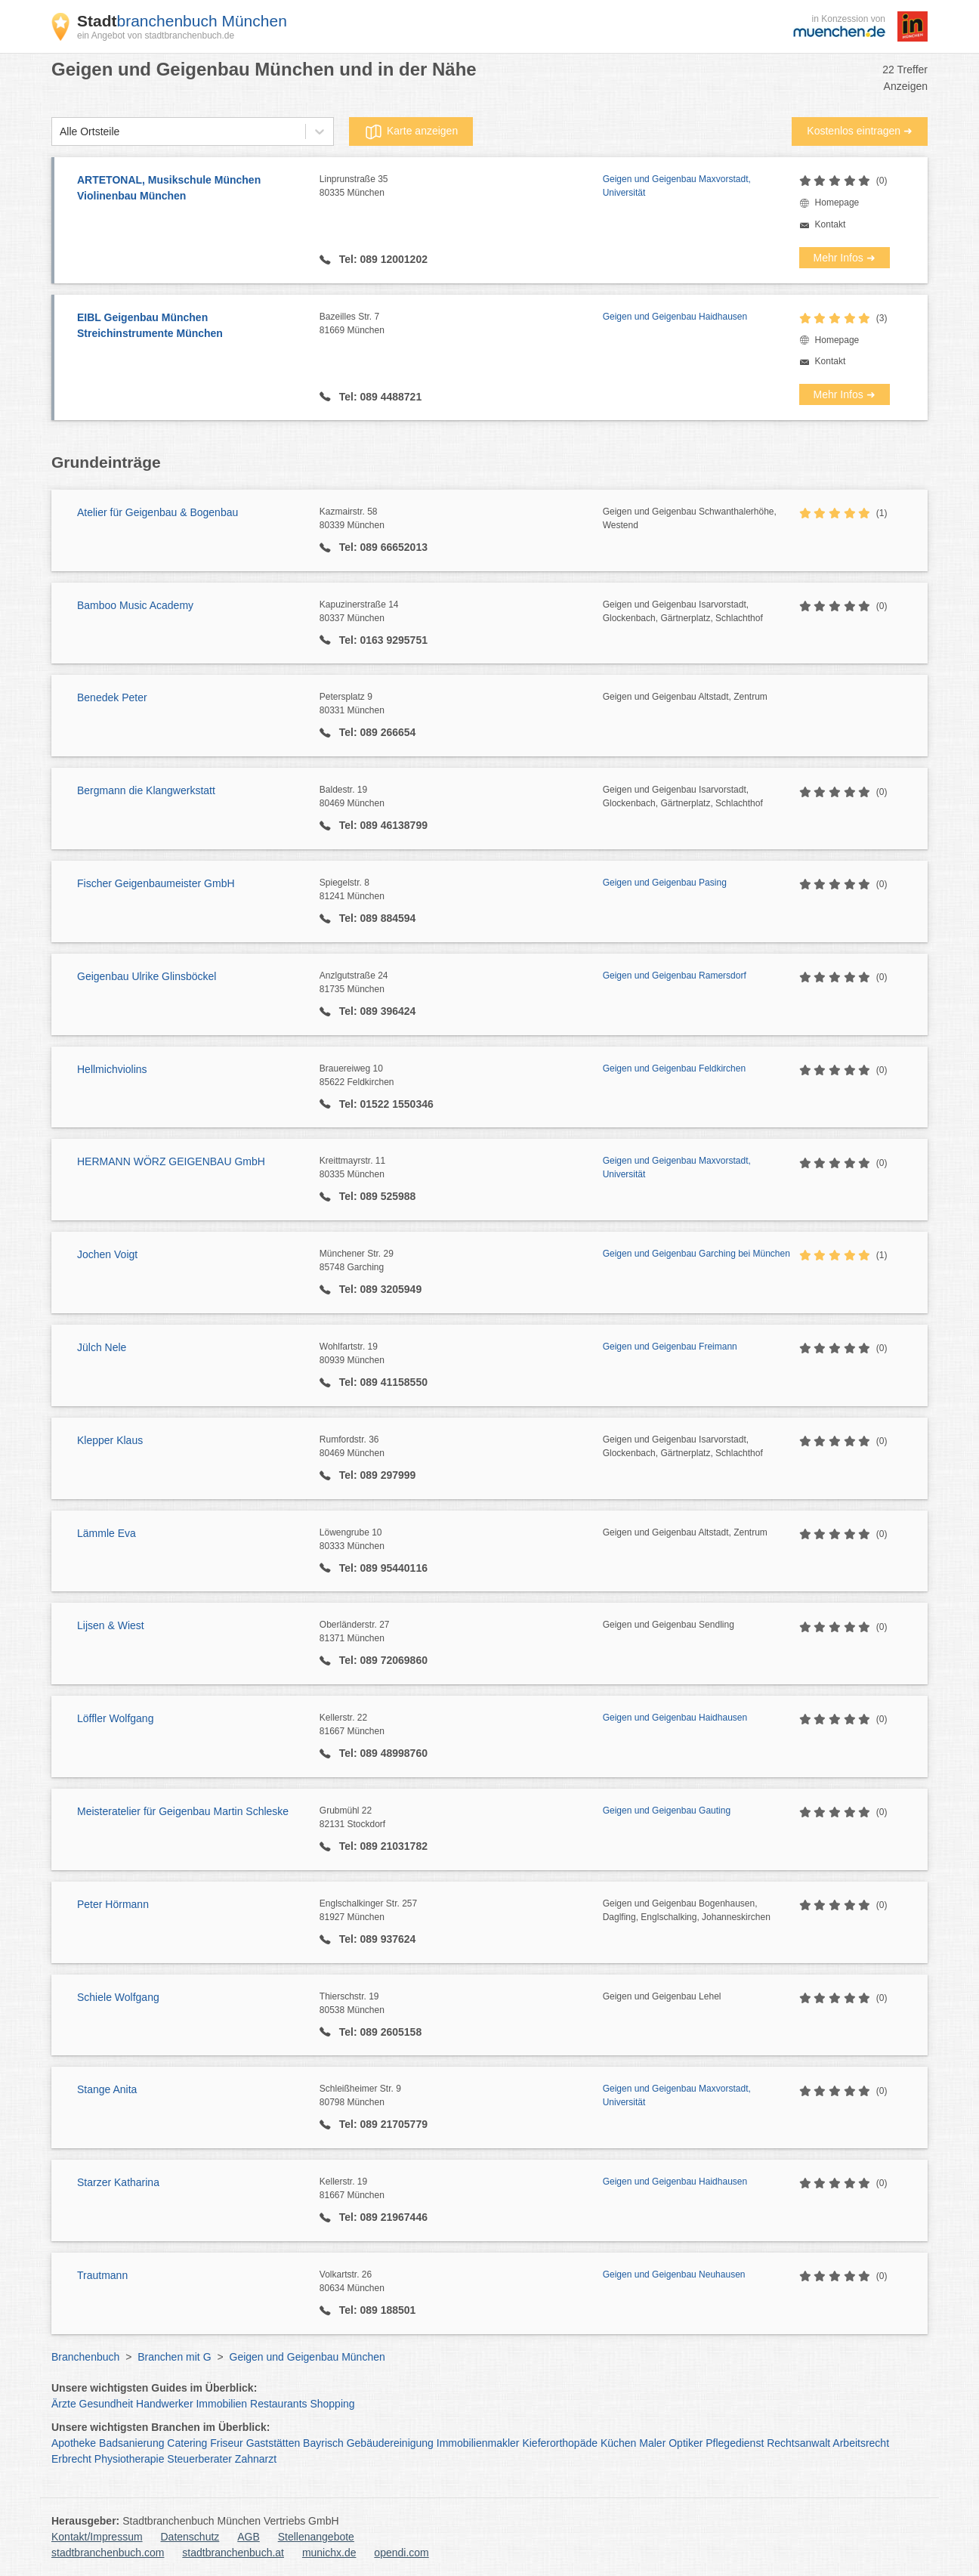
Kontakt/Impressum (97, 2537)
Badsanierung (131, 2443)
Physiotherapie (129, 2459)
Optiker (686, 2443)
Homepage (837, 202)
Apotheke (73, 2443)
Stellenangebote (316, 2537)
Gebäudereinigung (390, 2443)
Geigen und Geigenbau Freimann (670, 1346)
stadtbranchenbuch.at (233, 2553)
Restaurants (278, 2404)
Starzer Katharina (118, 2182)
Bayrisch (323, 2443)
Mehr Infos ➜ (845, 258)
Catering (187, 2443)
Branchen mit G (174, 2357)
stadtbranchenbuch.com (107, 2553)
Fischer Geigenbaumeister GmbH (156, 883)
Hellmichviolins (112, 1069)
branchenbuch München (182, 20)
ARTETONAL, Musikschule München (190, 189)
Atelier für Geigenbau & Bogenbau (157, 512)
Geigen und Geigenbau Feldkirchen (674, 1068)
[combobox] (59, 132)
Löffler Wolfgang (115, 1718)
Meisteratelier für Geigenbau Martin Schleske (183, 1811)
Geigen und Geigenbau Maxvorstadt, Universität (677, 186)
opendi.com (401, 2553)
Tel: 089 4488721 (379, 397)
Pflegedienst (735, 2443)
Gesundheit (106, 2404)
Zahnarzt (255, 2459)
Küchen (618, 2443)
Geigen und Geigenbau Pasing (665, 882)
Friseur (226, 2443)
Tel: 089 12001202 (382, 259)
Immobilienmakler (478, 2443)
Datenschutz (190, 2537)
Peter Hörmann (113, 1904)
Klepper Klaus (110, 1440)
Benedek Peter (112, 697)
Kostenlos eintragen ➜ (860, 131)
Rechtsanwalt (798, 2443)
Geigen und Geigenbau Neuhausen (674, 2274)
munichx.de (329, 2553)
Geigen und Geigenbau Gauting (666, 1810)
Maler (652, 2443)
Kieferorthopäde (560, 2443)
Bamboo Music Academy (135, 605)
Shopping (332, 2404)
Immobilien (221, 2404)
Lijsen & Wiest (110, 1625)
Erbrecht (71, 2459)
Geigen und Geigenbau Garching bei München (696, 1253)
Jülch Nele (101, 1347)
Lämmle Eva (106, 1533)
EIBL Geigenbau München (190, 326)
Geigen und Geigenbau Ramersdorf (674, 975)
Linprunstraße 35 (461, 186)
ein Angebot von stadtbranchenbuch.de (155, 35)
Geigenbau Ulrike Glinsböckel (146, 976)
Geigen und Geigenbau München (307, 2357)
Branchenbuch (85, 2357)
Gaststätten (273, 2443)
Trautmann (102, 2275)
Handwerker (164, 2404)
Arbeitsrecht (860, 2443)
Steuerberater (199, 2459)
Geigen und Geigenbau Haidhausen (675, 316)
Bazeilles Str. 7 (461, 324)
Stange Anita (107, 2089)
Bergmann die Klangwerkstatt (146, 790)
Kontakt (830, 224)
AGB (248, 2537)
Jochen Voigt (107, 1254)
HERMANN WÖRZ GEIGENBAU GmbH (171, 1161)
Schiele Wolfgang (118, 1997)
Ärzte (63, 2404)
